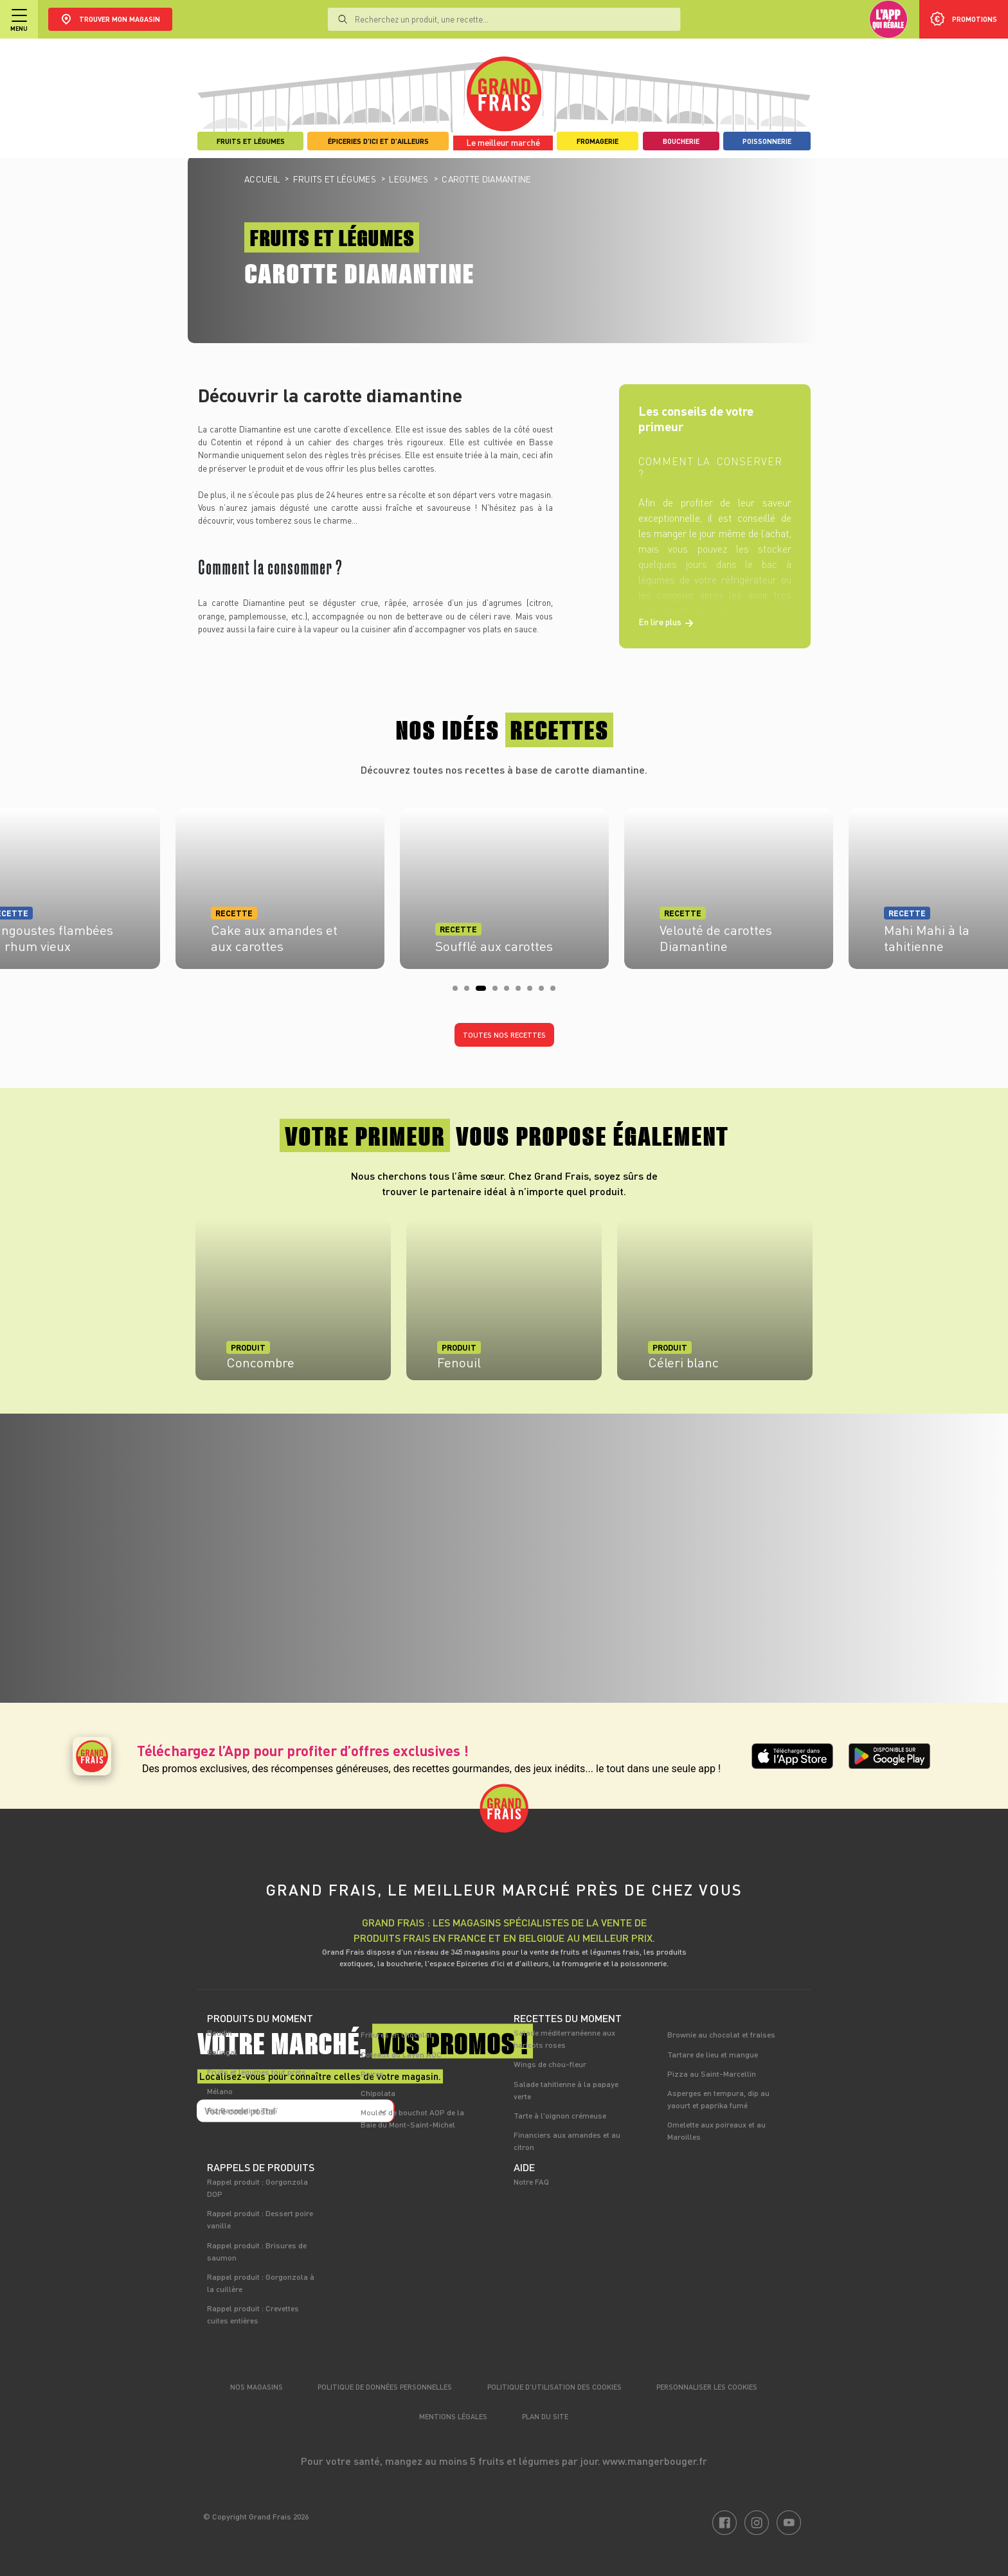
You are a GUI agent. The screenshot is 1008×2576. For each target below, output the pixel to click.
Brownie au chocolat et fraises (721, 2034)
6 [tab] (522, 992)
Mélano (220, 2091)
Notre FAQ (531, 2181)
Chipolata (378, 2093)
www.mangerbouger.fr (654, 2460)
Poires (372, 2073)
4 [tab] (498, 992)
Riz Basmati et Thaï (242, 2110)
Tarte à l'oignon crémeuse (560, 2115)
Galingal (222, 2052)
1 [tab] (459, 992)
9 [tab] (556, 992)
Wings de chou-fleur (550, 2064)
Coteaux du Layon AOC (401, 2054)
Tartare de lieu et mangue (712, 2054)
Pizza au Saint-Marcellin (711, 2073)
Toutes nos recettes (504, 1035)
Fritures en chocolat (396, 2034)
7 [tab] (533, 992)
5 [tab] (510, 992)
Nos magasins (256, 2387)
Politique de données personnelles (385, 2387)
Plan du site (545, 2416)
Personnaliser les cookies (706, 2387)
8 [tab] (545, 992)
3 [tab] (482, 992)
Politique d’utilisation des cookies (554, 2387)
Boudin (219, 2032)
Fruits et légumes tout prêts (256, 2071)
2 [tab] (470, 992)
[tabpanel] (504, 885)
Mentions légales (453, 2416)
